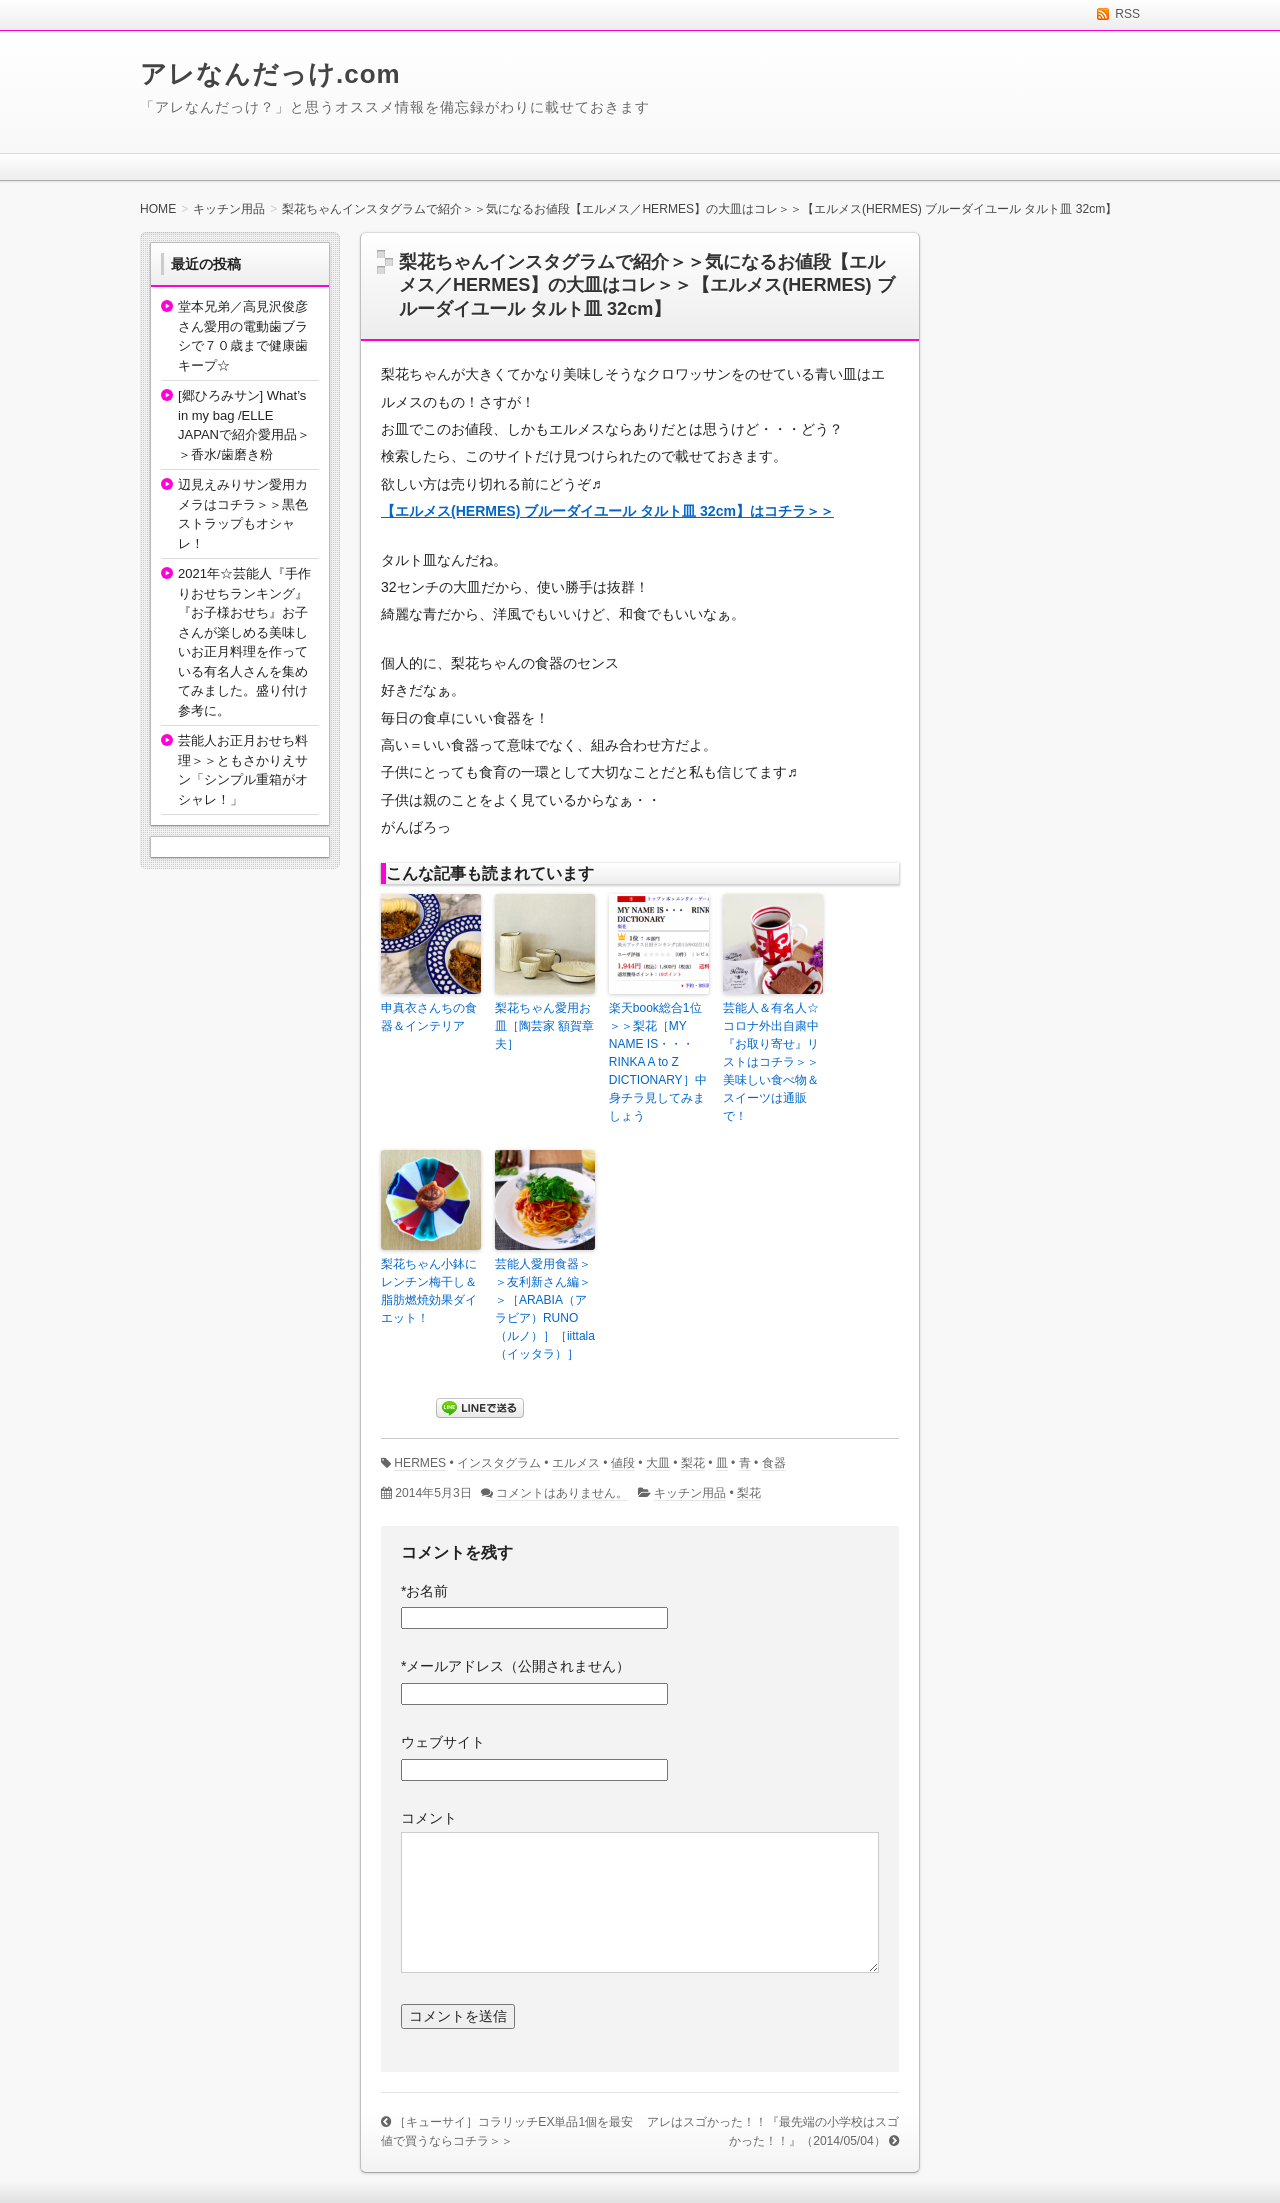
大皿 (658, 1463)
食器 (774, 1463)
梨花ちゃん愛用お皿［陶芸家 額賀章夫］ (544, 1026)
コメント (429, 1818)
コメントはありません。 (562, 1493)
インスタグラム (499, 1463)
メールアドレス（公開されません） (515, 1666)
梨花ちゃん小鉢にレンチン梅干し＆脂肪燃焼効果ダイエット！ (429, 1291)
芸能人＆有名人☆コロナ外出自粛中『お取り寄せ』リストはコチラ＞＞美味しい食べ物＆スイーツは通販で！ (771, 1062)
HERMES (420, 1463)
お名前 (424, 1591)
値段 (623, 1463)
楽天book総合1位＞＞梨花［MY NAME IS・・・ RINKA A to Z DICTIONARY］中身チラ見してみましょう (658, 1062)
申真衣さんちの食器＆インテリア (429, 1017)
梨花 (693, 1463)
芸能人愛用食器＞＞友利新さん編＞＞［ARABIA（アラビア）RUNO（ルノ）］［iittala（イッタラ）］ (545, 1309)
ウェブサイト (443, 1742)
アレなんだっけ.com (270, 74)
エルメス (576, 1463)
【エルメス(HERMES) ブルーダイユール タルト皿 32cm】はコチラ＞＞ (607, 511)
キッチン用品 (690, 1493)
